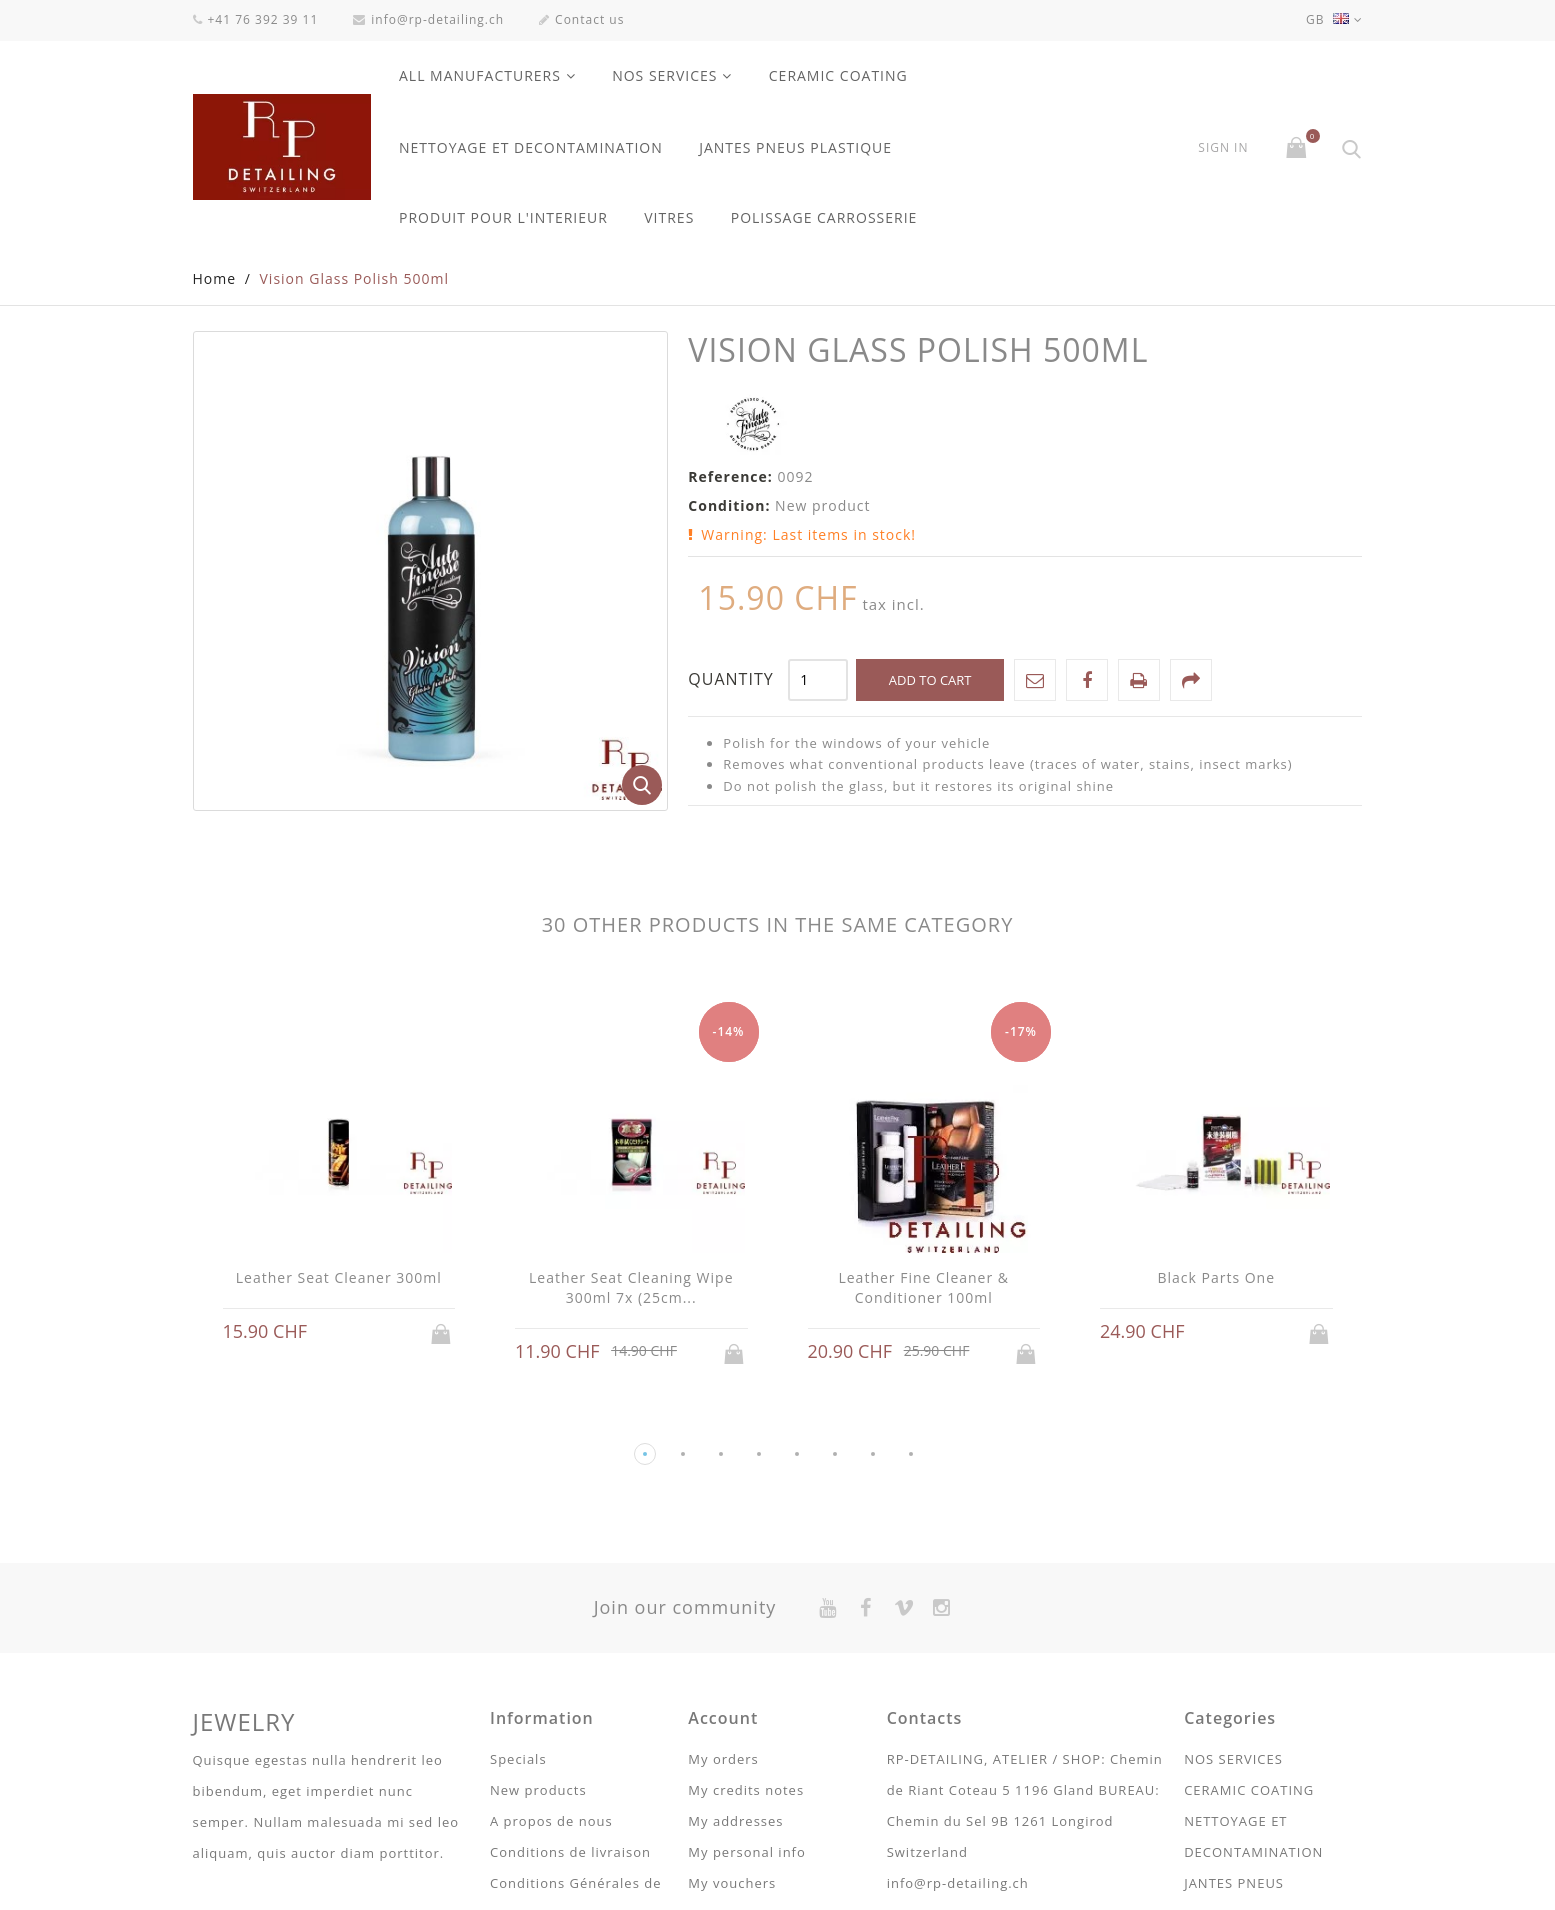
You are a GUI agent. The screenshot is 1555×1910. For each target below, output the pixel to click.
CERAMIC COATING (838, 75)
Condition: (729, 506)
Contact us (581, 19)
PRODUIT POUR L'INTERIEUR (503, 217)
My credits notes (746, 1791)
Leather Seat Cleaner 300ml (339, 1278)
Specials (518, 1760)
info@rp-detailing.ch (428, 19)
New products (538, 1791)
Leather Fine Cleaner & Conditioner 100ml (923, 1288)
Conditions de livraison (570, 1853)
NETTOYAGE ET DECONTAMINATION (531, 147)
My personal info (746, 1853)
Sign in (1223, 148)
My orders (723, 1760)
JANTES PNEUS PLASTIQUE (795, 147)
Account (723, 1719)
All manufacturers (480, 75)
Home (215, 279)
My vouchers (732, 1884)
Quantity (730, 680)
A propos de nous (551, 1822)
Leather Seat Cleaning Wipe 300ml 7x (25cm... (631, 1288)
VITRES (669, 217)
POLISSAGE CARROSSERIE (824, 217)
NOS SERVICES (664, 75)
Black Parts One (1216, 1278)
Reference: (730, 477)
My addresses (735, 1822)
